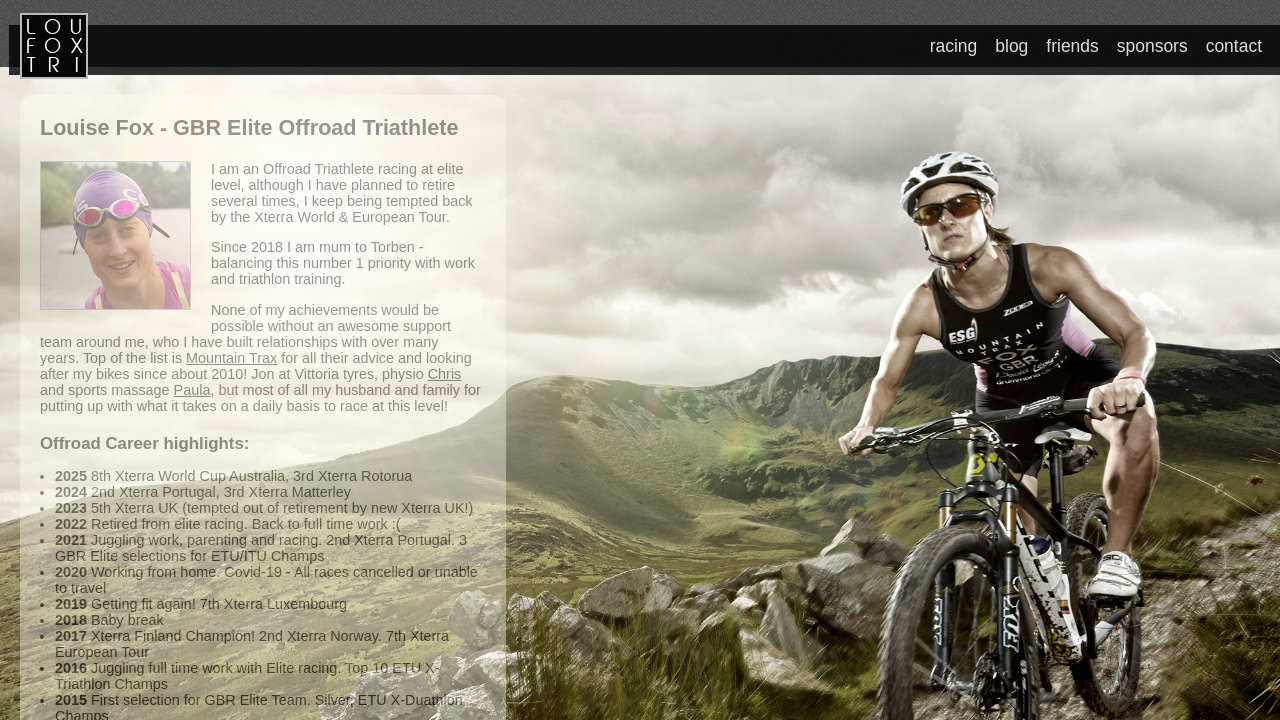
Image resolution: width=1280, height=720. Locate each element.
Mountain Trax (231, 358)
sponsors (1154, 46)
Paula (192, 390)
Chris (445, 374)
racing (958, 46)
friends (1075, 46)
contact (1234, 46)
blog (1015, 46)
